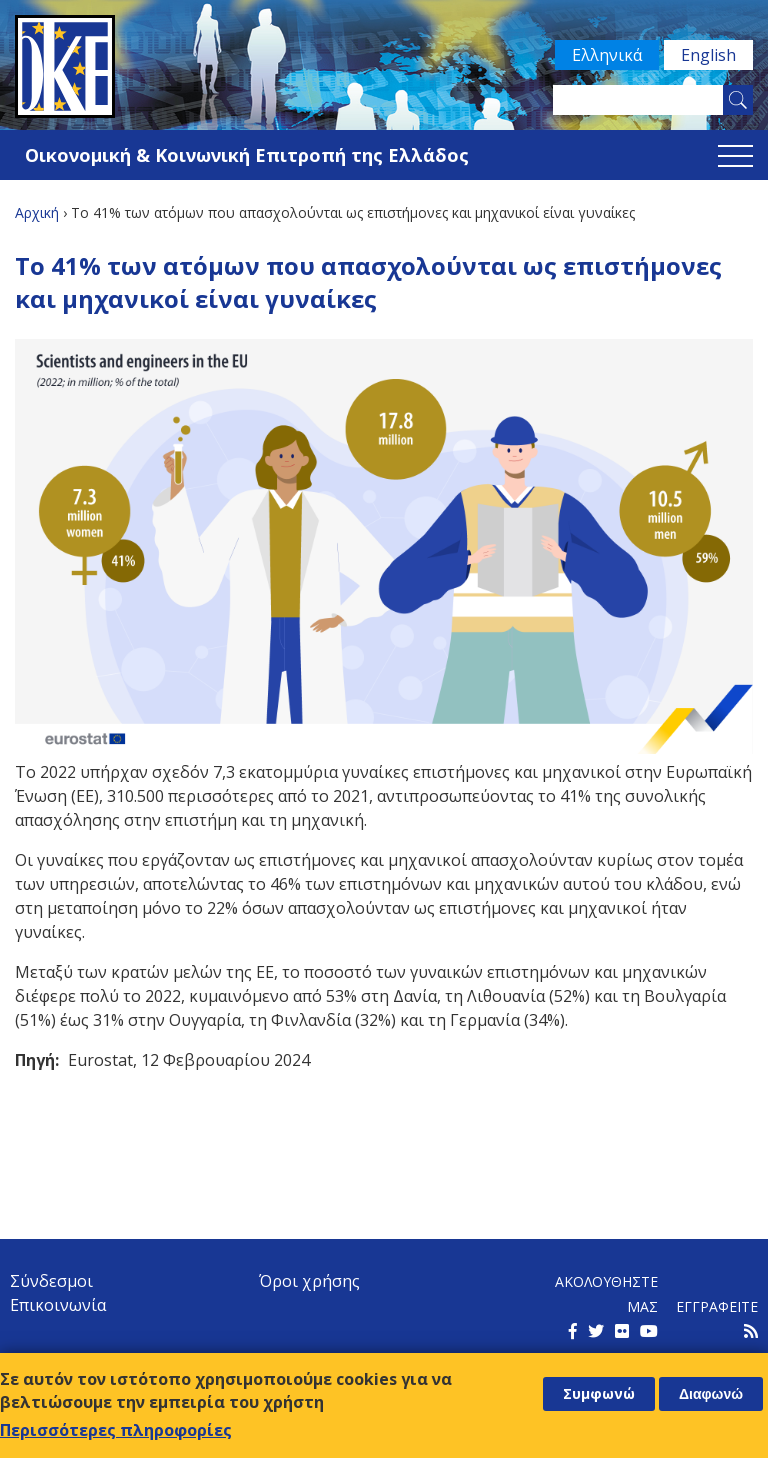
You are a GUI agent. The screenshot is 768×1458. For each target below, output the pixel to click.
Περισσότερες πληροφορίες (116, 1430)
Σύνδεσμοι (51, 1281)
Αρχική (37, 212)
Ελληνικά (607, 55)
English (708, 55)
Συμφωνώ (599, 1393)
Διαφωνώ (711, 1394)
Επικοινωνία (58, 1305)
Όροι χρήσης (309, 1281)
